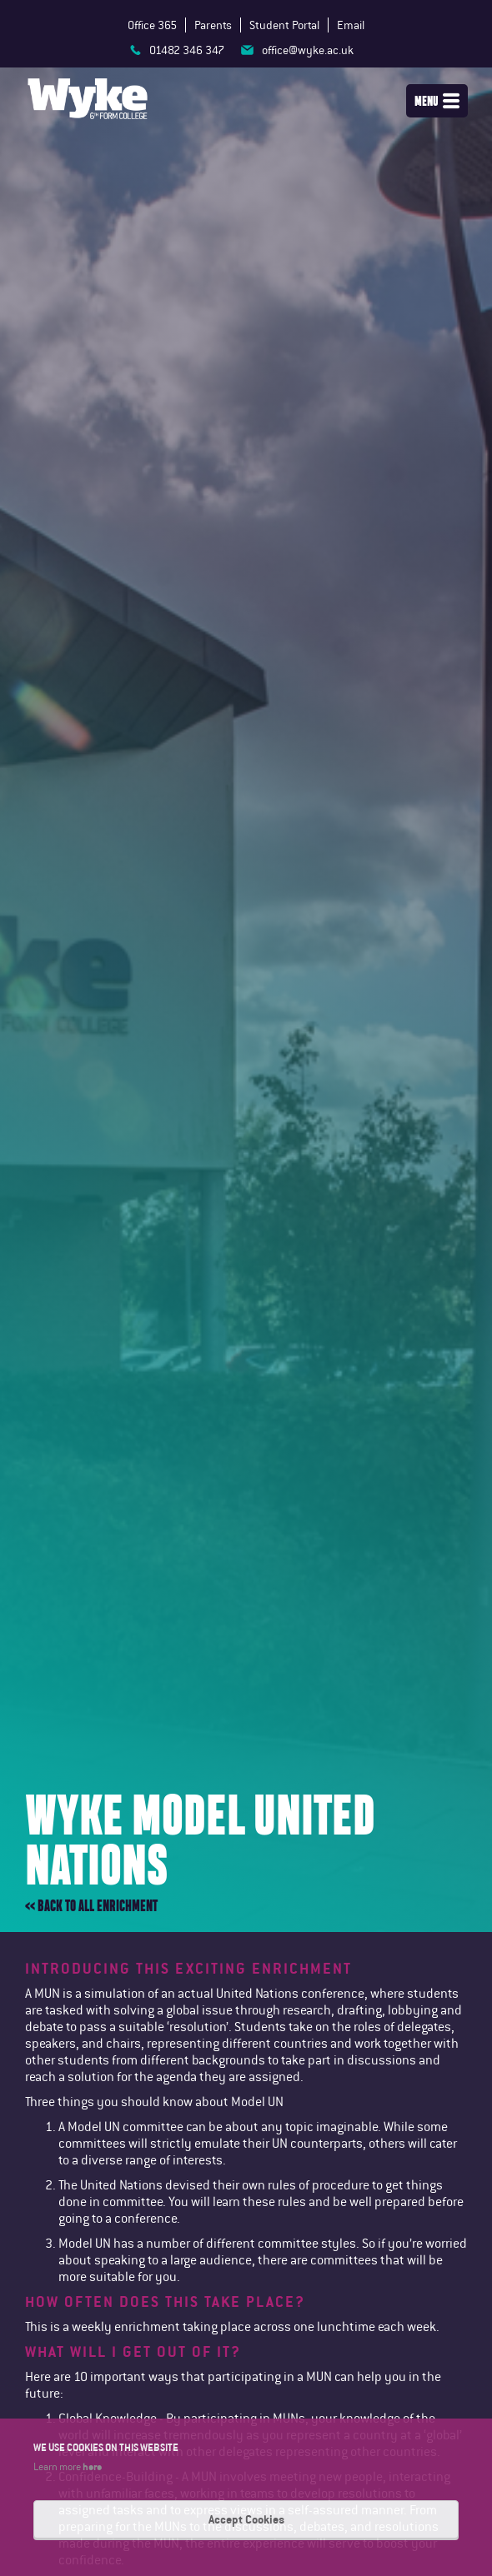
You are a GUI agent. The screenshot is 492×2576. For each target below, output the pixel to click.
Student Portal (284, 24)
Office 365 (152, 24)
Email (350, 24)
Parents (213, 24)
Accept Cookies (246, 2519)
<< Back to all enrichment (91, 1905)
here (92, 2466)
